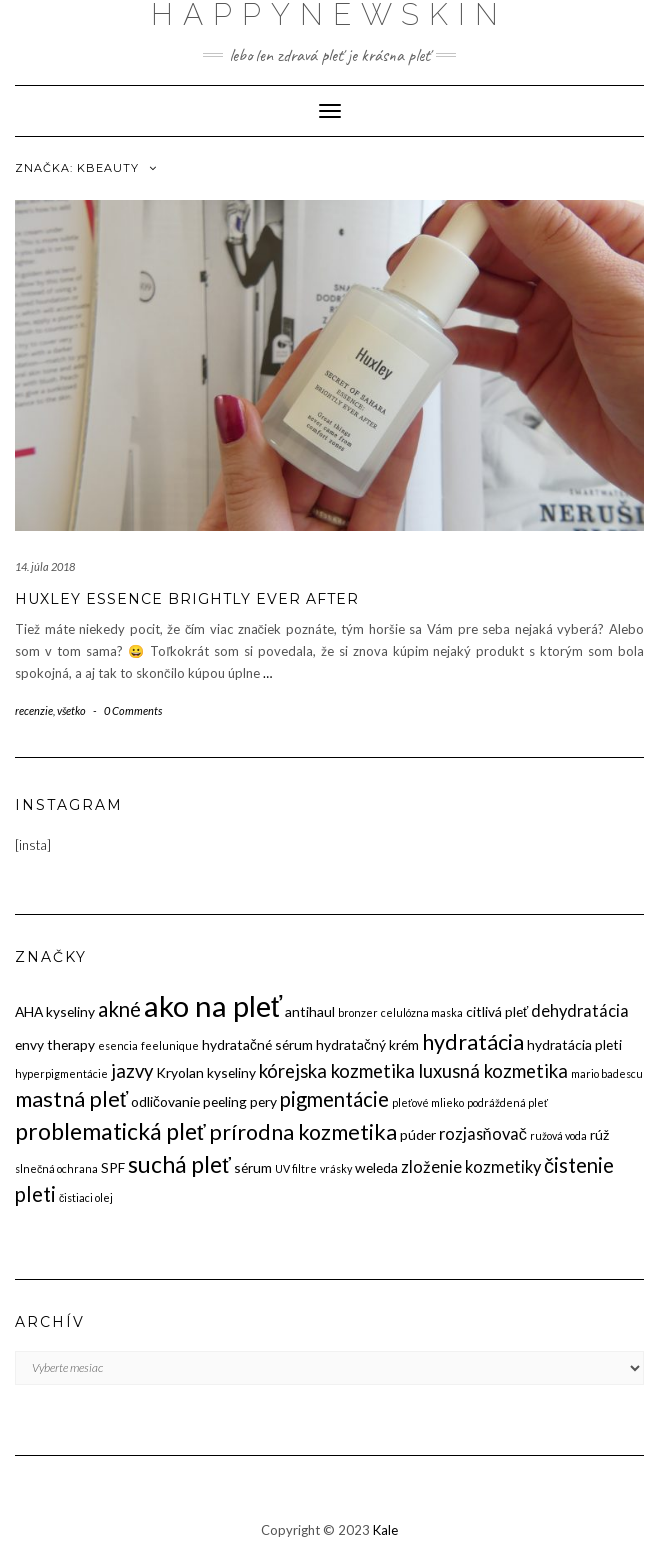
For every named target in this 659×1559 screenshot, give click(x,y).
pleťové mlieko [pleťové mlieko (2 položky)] (428, 1102)
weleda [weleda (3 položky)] (376, 1167)
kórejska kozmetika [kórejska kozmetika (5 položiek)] (337, 1071)
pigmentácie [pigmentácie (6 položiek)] (334, 1099)
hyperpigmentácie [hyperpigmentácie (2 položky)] (61, 1073)
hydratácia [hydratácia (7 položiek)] (473, 1042)
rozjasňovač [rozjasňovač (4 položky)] (483, 1133)
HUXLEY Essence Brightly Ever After (187, 599)
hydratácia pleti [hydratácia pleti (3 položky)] (574, 1044)
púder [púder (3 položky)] (418, 1134)
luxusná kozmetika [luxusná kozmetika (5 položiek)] (493, 1071)
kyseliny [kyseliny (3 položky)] (231, 1072)
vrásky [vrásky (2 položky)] (336, 1168)
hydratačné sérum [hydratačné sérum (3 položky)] (257, 1044)
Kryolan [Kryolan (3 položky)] (180, 1072)
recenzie (34, 710)
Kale (385, 1530)
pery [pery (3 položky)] (263, 1101)
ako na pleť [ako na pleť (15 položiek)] (213, 1005)
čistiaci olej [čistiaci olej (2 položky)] (86, 1197)
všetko (71, 710)
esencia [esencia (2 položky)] (118, 1045)
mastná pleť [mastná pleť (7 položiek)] (71, 1099)
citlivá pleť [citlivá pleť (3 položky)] (497, 1011)
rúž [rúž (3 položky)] (599, 1134)
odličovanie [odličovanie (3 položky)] (165, 1101)
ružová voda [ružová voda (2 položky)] (558, 1135)
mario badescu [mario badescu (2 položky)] (607, 1073)
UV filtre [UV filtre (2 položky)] (296, 1168)
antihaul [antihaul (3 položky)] (310, 1011)
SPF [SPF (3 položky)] (113, 1167)
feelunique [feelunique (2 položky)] (170, 1045)
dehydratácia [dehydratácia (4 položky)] (580, 1010)
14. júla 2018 (45, 566)
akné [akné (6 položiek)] (119, 1009)
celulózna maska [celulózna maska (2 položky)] (422, 1012)
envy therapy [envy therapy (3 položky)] (55, 1044)
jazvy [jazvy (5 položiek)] (132, 1071)
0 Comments (133, 710)
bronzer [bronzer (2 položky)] (358, 1012)
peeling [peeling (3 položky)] (225, 1101)
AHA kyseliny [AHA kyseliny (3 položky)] (55, 1011)
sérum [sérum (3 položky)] (253, 1167)
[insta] (33, 845)
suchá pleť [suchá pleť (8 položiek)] (179, 1164)
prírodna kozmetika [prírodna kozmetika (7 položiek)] (303, 1132)
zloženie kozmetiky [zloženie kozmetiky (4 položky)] (471, 1166)
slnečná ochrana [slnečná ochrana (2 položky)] (56, 1168)
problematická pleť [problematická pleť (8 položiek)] (110, 1131)
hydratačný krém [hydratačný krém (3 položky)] (367, 1044)
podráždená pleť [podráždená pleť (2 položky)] (507, 1102)
